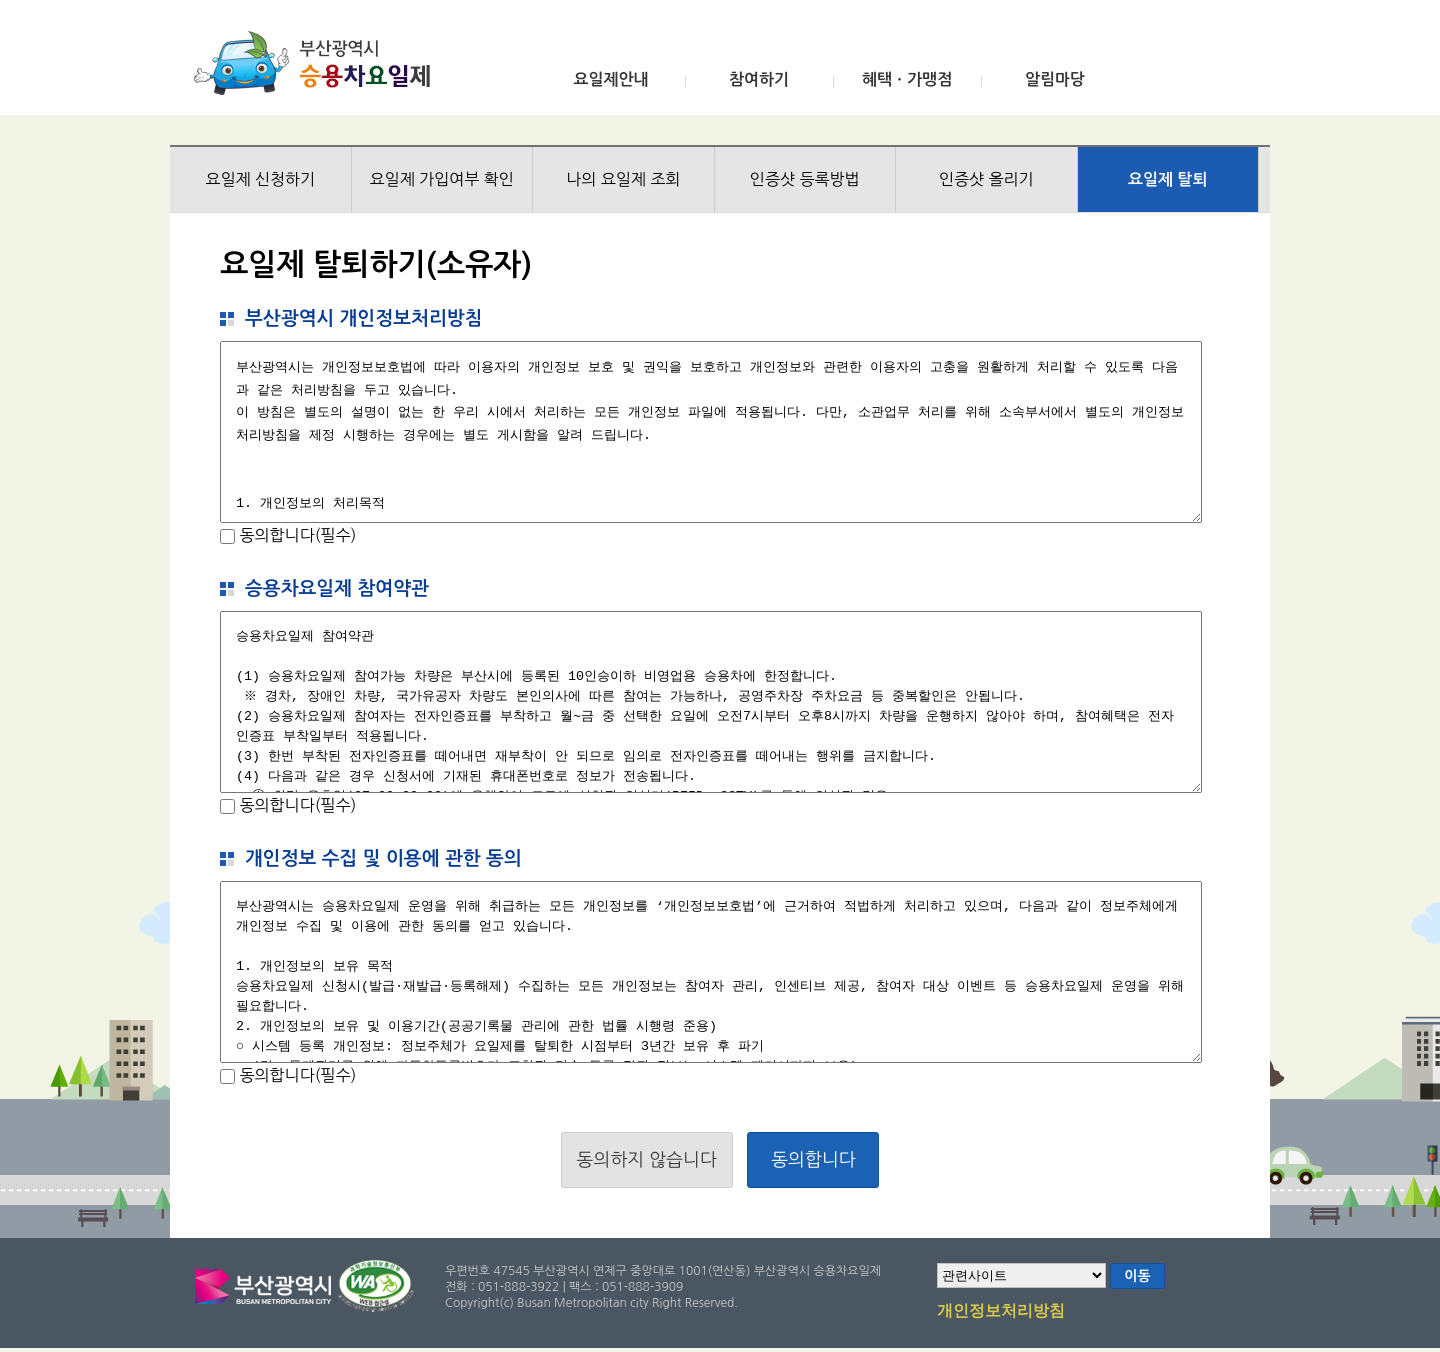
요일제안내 (610, 79)
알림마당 (1055, 79)
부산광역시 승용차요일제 (318, 63)
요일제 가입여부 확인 (442, 179)
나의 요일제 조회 (623, 179)
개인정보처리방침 (1001, 1312)
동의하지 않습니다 (647, 1160)
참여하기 (759, 79)
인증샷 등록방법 (805, 179)
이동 (1137, 1276)
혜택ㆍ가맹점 (907, 79)
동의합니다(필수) (295, 535)
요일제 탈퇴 (1168, 179)
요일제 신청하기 (260, 179)
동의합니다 (813, 1160)
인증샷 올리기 (986, 179)
